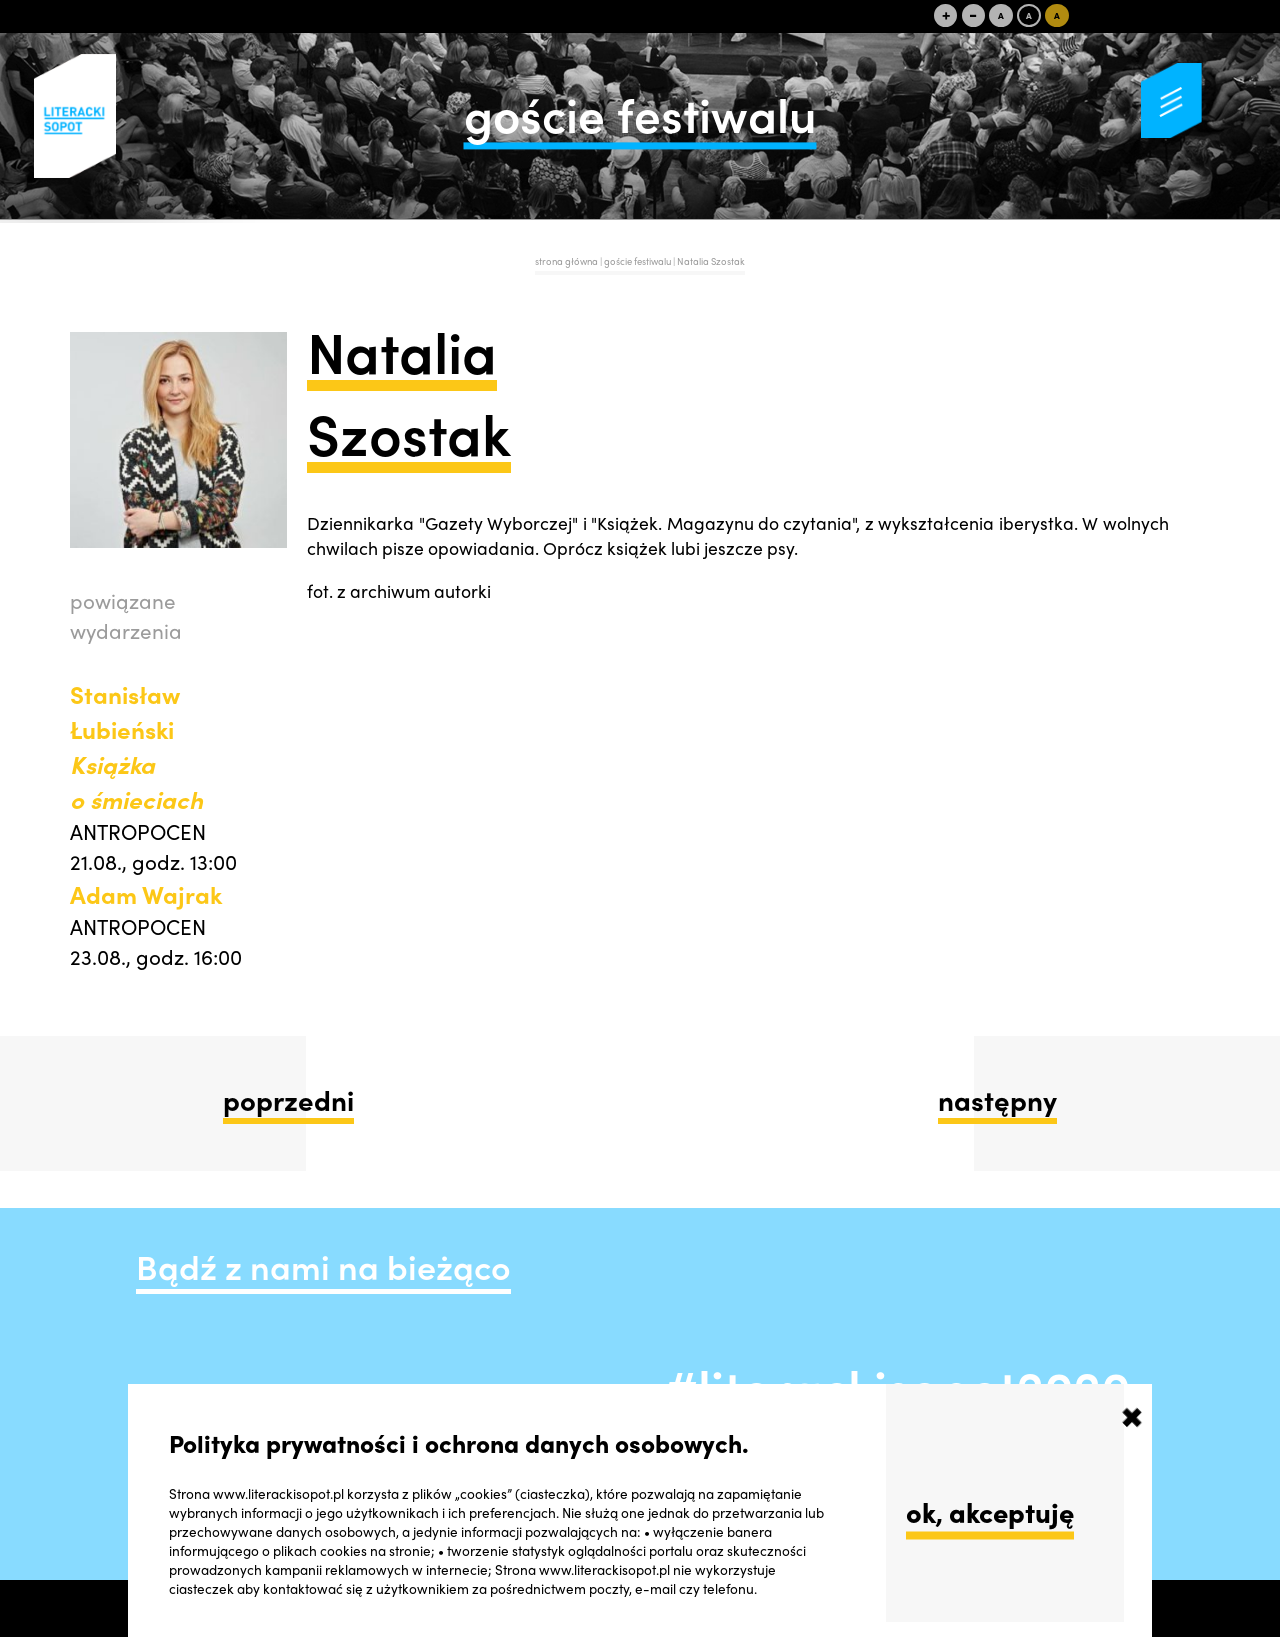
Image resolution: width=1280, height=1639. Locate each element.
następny (997, 1099)
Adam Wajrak (146, 893)
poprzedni (288, 1099)
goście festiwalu (638, 261)
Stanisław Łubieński (136, 746)
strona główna (566, 261)
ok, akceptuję (990, 1511)
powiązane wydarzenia (126, 615)
